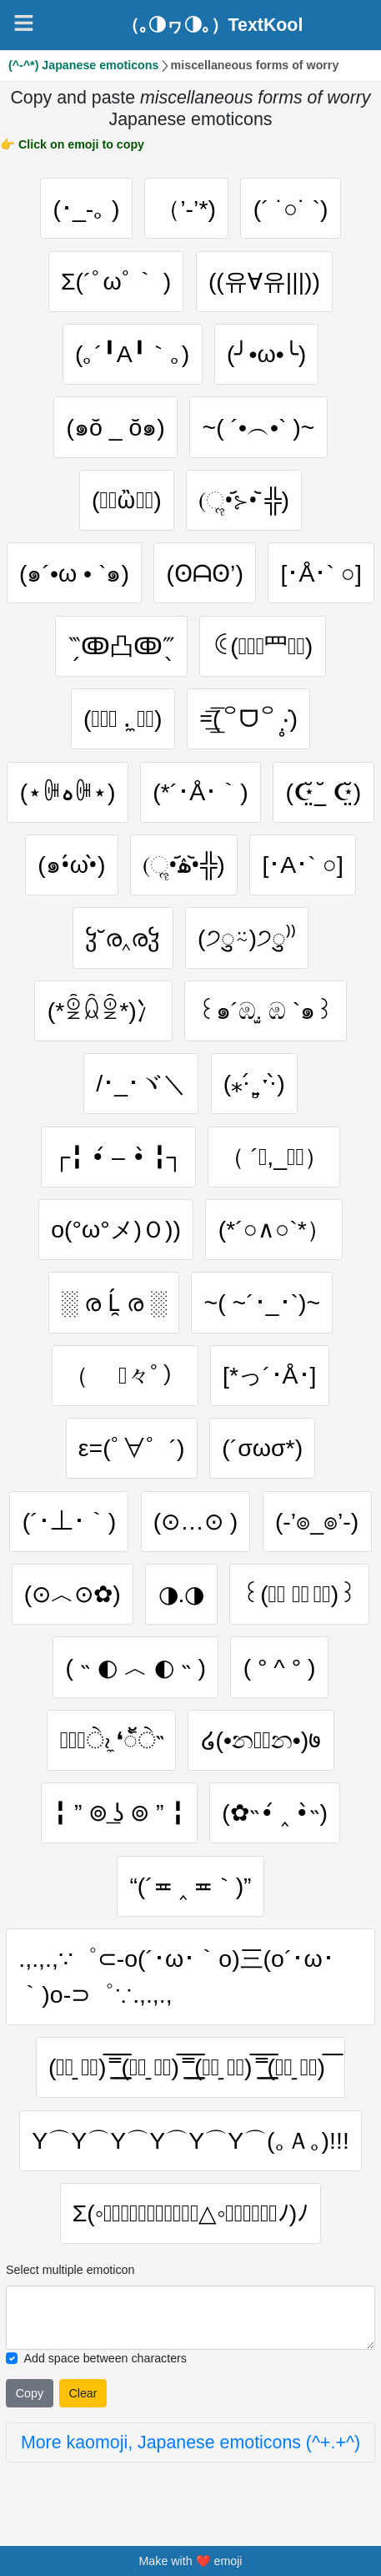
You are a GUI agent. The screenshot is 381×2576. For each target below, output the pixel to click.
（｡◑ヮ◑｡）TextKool (212, 25)
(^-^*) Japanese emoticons (83, 65)
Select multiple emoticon (70, 2269)
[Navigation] (23, 23)
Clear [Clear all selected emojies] (82, 2393)
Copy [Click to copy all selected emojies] (29, 2393)
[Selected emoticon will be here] (190, 2318)
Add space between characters (104, 2358)
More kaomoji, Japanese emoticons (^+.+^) (190, 2442)
